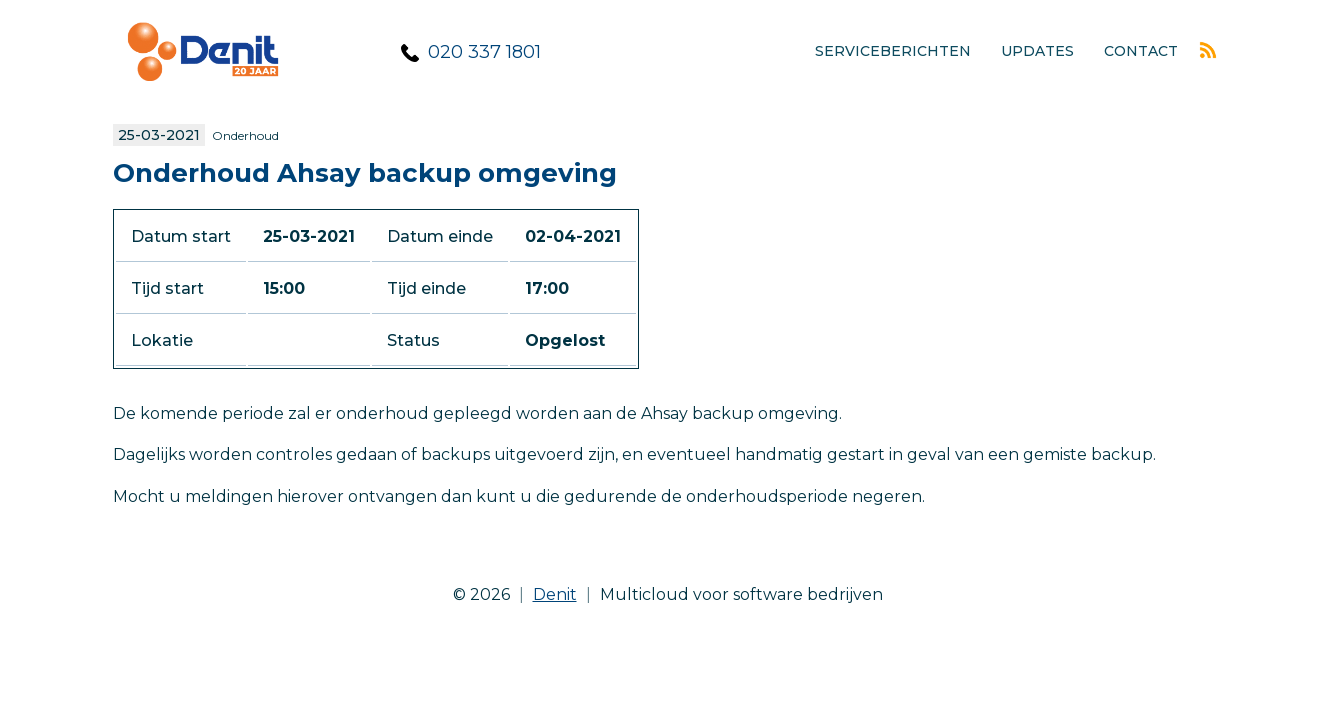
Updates (1037, 51)
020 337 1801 (484, 52)
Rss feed (1208, 50)
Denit (555, 594)
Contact (1141, 51)
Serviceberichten (893, 51)
